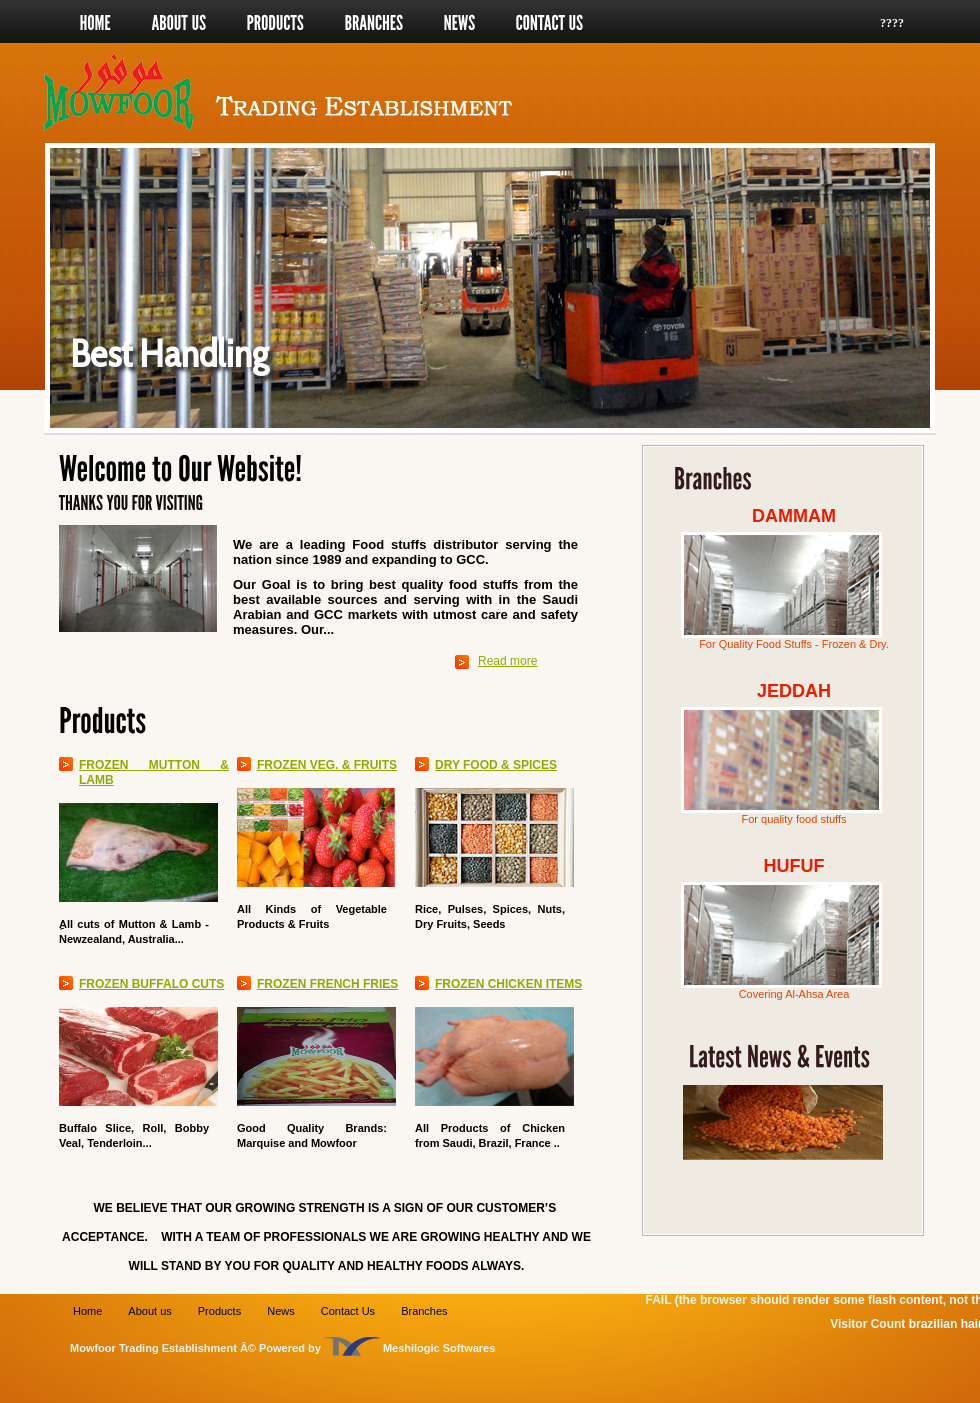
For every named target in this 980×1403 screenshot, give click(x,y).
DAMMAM (794, 516)
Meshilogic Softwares (439, 1348)
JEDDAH (794, 691)
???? (892, 23)
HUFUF (794, 866)
